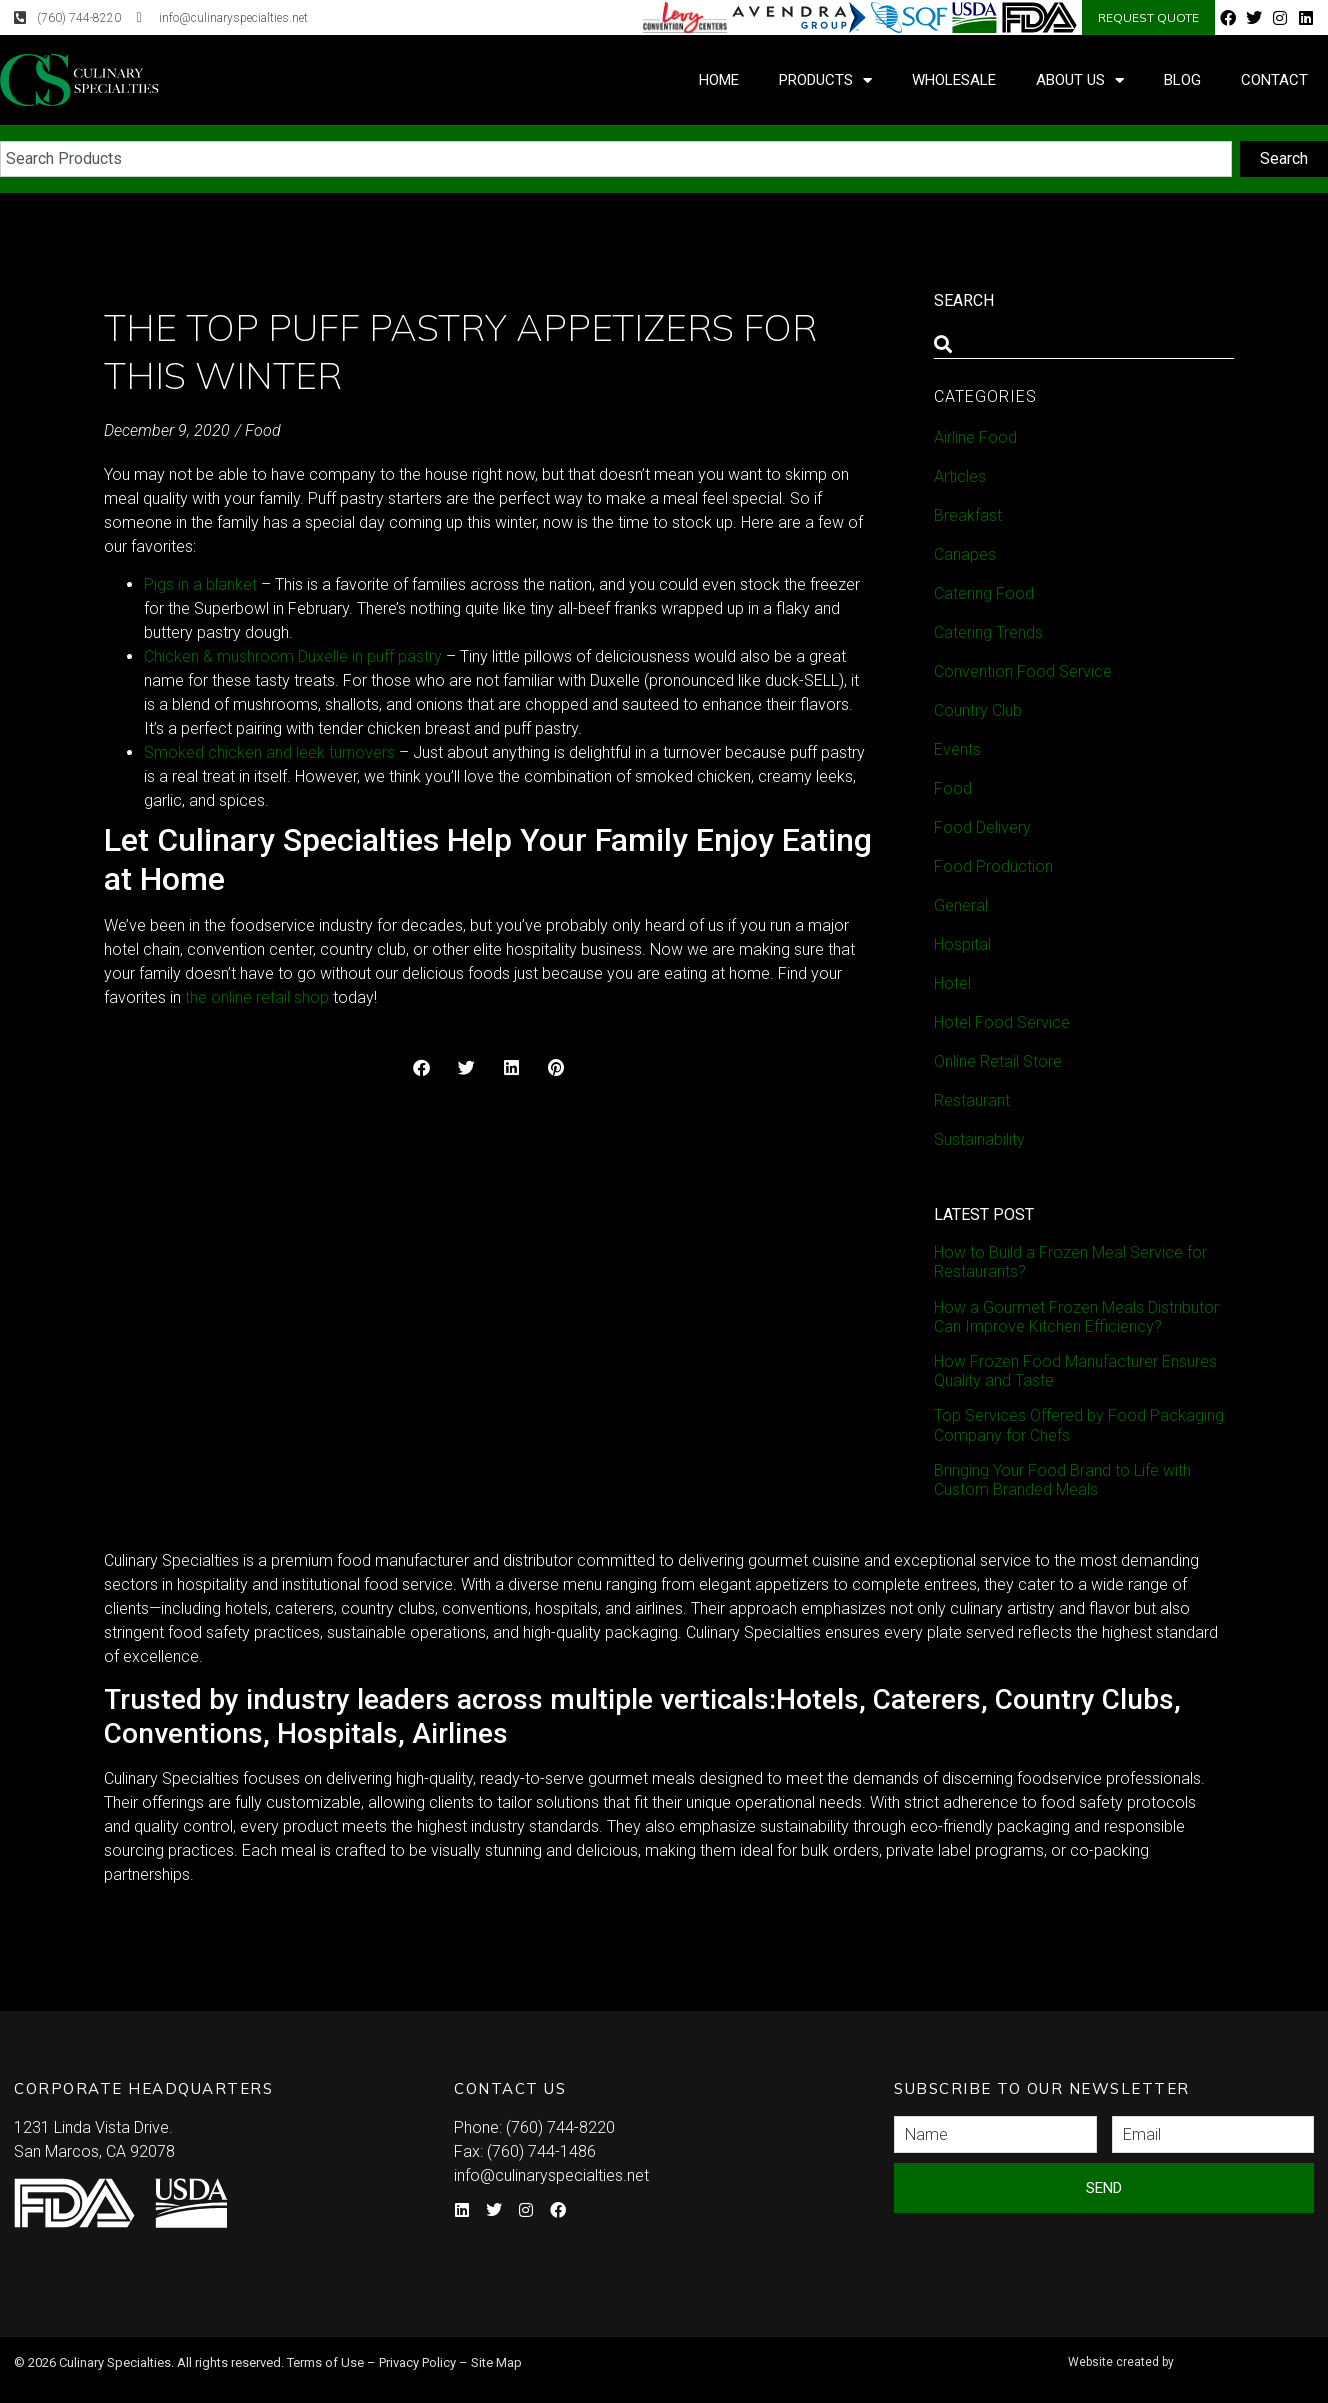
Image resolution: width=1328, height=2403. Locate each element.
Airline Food (975, 437)
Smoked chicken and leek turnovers (269, 752)
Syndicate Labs (1187, 2353)
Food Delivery (982, 827)
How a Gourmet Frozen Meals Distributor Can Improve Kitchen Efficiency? (1076, 1317)
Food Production (993, 866)
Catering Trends (988, 632)
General (961, 905)
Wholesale (954, 80)
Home (719, 80)
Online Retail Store (998, 1061)
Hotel (952, 983)
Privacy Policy (417, 2362)
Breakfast (968, 515)
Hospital (962, 944)
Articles (960, 476)
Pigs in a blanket (200, 584)
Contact (1274, 80)
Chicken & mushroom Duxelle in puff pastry (293, 656)
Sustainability (979, 1139)
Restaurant (972, 1100)
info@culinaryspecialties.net (551, 2175)
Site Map (496, 2362)
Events (957, 749)
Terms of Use (325, 2362)
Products (825, 80)
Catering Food (984, 593)
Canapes (965, 554)
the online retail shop (257, 997)
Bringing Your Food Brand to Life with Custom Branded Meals (1062, 1480)
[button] (421, 1067)
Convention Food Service (1023, 671)
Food (263, 430)
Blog (1182, 80)
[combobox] (616, 159)
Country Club (978, 710)
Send (1104, 2188)
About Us (1080, 80)
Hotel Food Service (1002, 1022)
